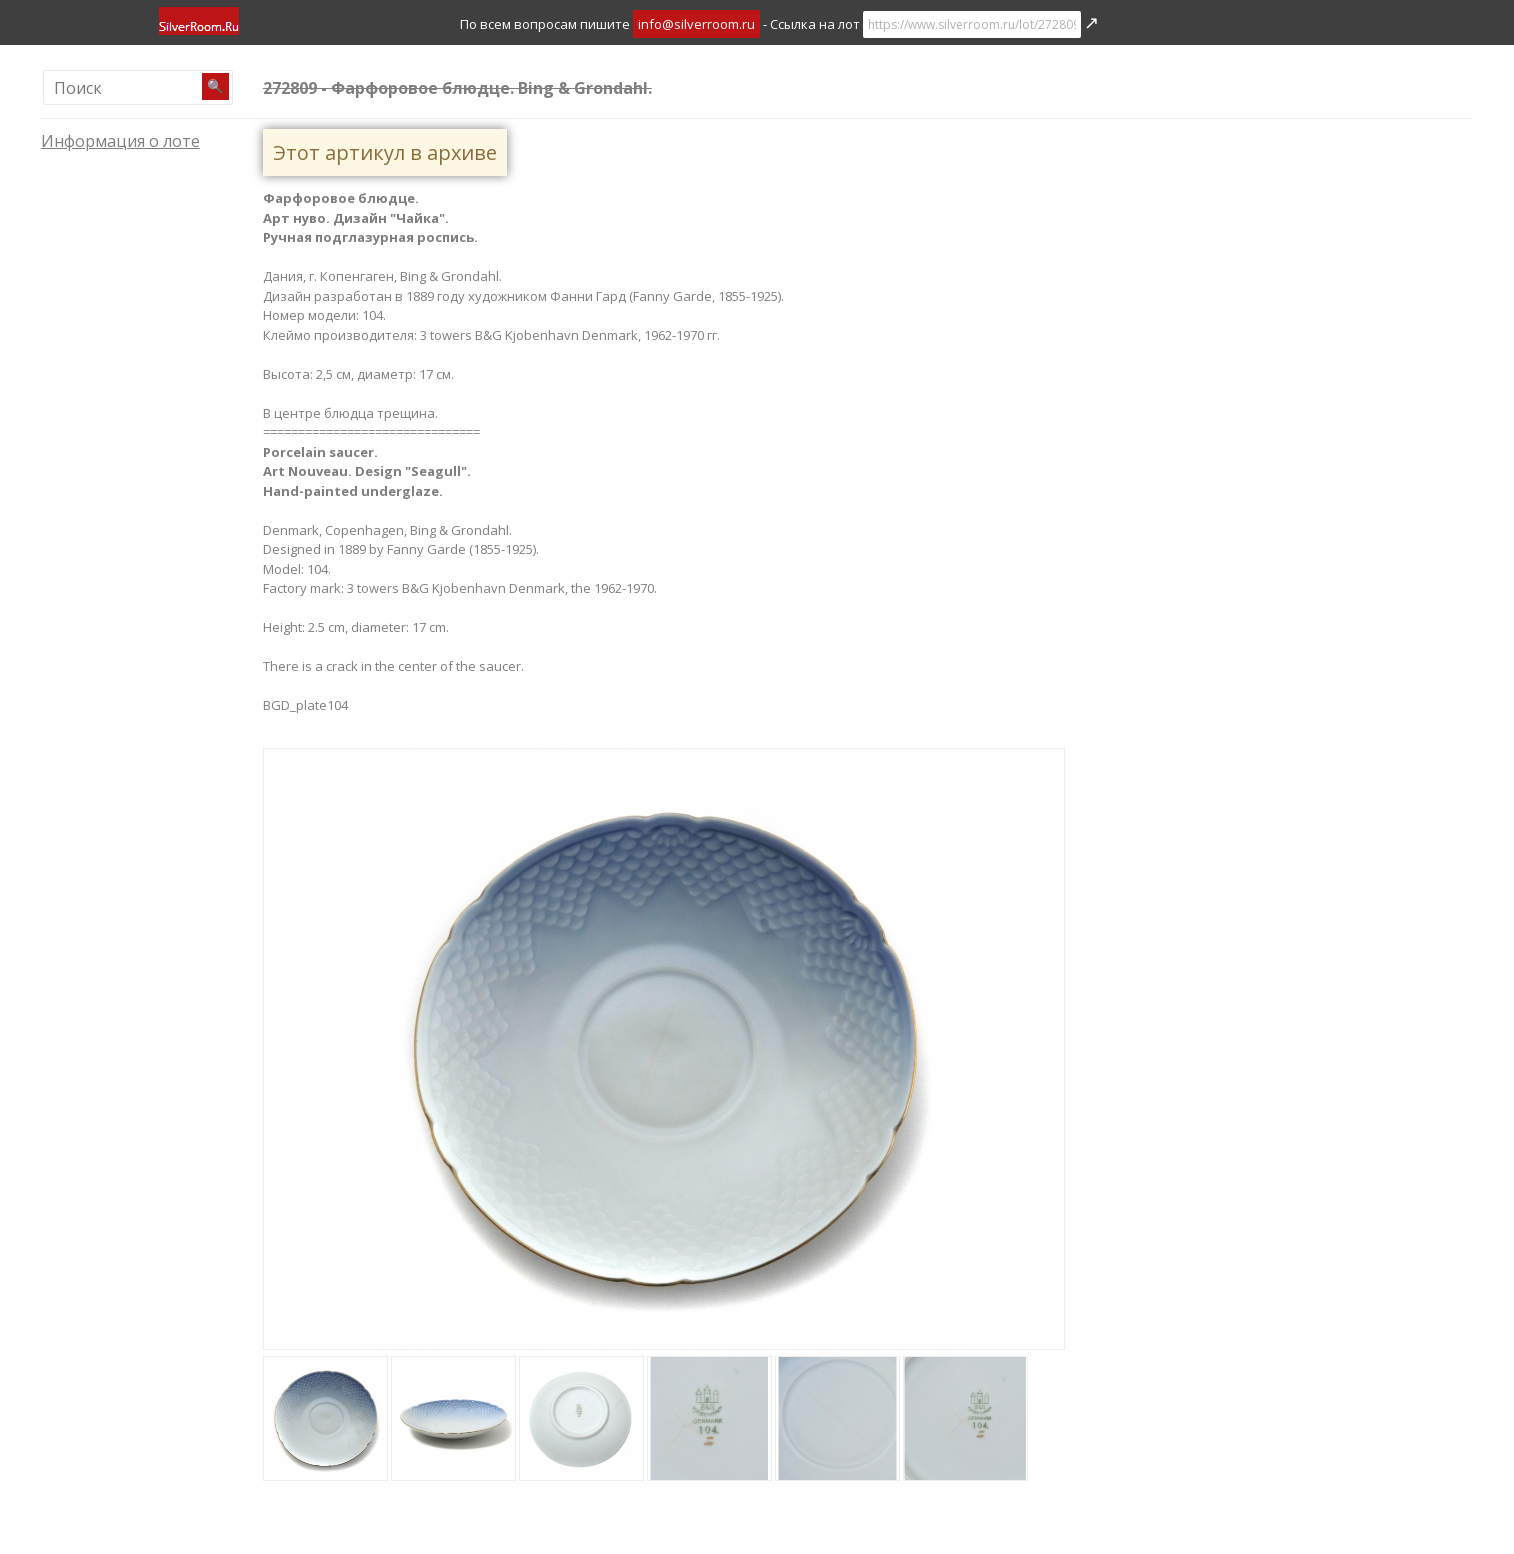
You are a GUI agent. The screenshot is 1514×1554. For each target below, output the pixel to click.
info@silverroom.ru (696, 24)
